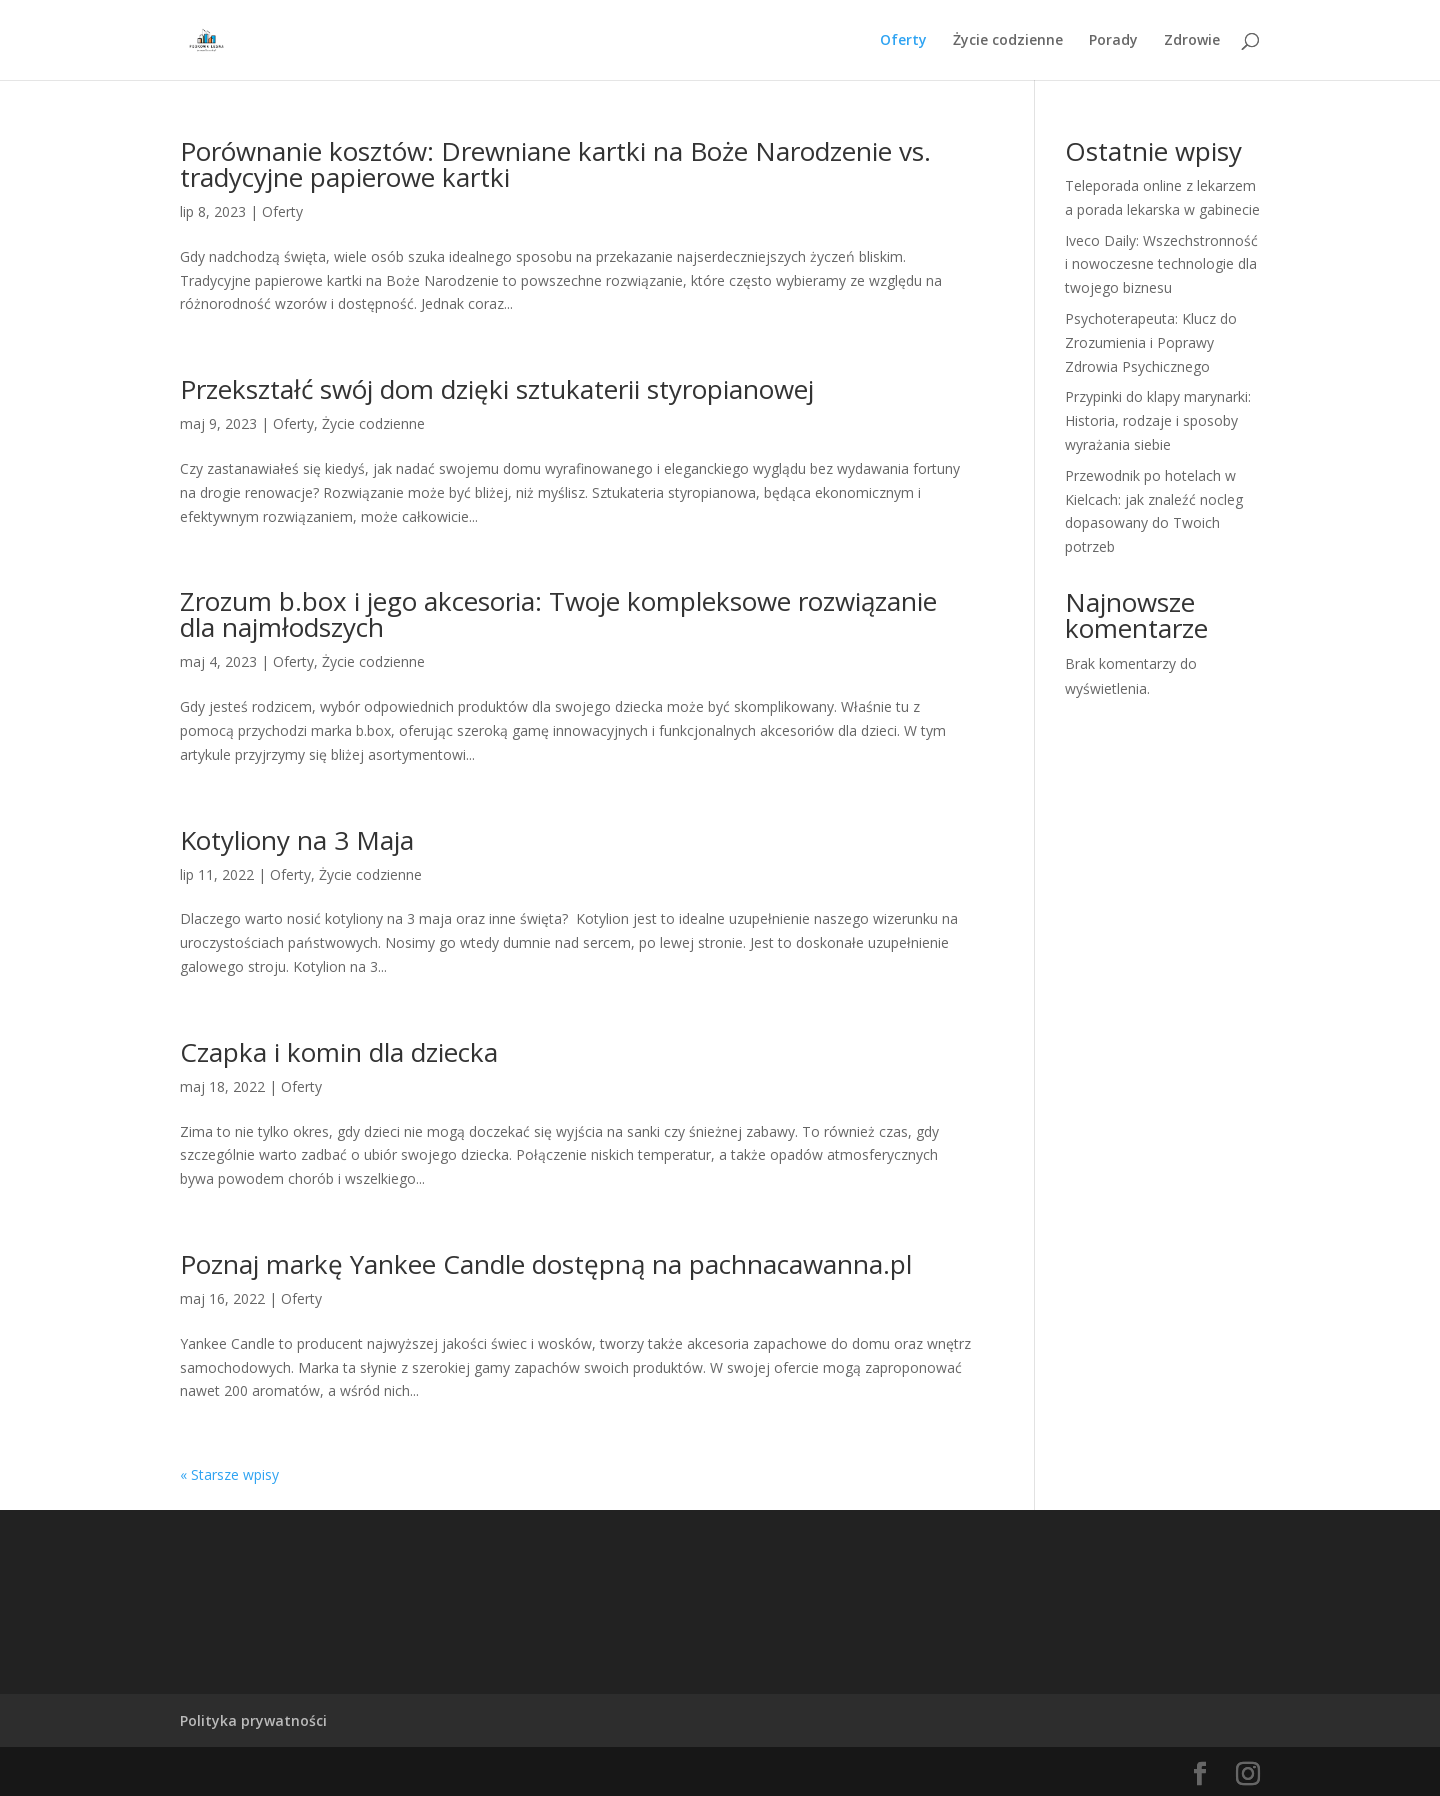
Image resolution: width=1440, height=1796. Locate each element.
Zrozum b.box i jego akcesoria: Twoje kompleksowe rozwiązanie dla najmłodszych (558, 614)
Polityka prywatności (253, 1720)
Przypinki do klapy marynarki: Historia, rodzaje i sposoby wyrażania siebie (1158, 420)
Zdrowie (1192, 41)
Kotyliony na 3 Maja (297, 840)
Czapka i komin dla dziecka (339, 1052)
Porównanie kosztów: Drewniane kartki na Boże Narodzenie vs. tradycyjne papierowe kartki (555, 164)
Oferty (903, 41)
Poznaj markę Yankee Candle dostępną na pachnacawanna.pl (546, 1264)
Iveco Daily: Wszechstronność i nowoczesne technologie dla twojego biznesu (1161, 264)
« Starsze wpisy (229, 1474)
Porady (1113, 41)
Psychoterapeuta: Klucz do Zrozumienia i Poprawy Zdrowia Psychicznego (1151, 342)
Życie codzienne (1008, 41)
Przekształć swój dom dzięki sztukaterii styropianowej (497, 389)
